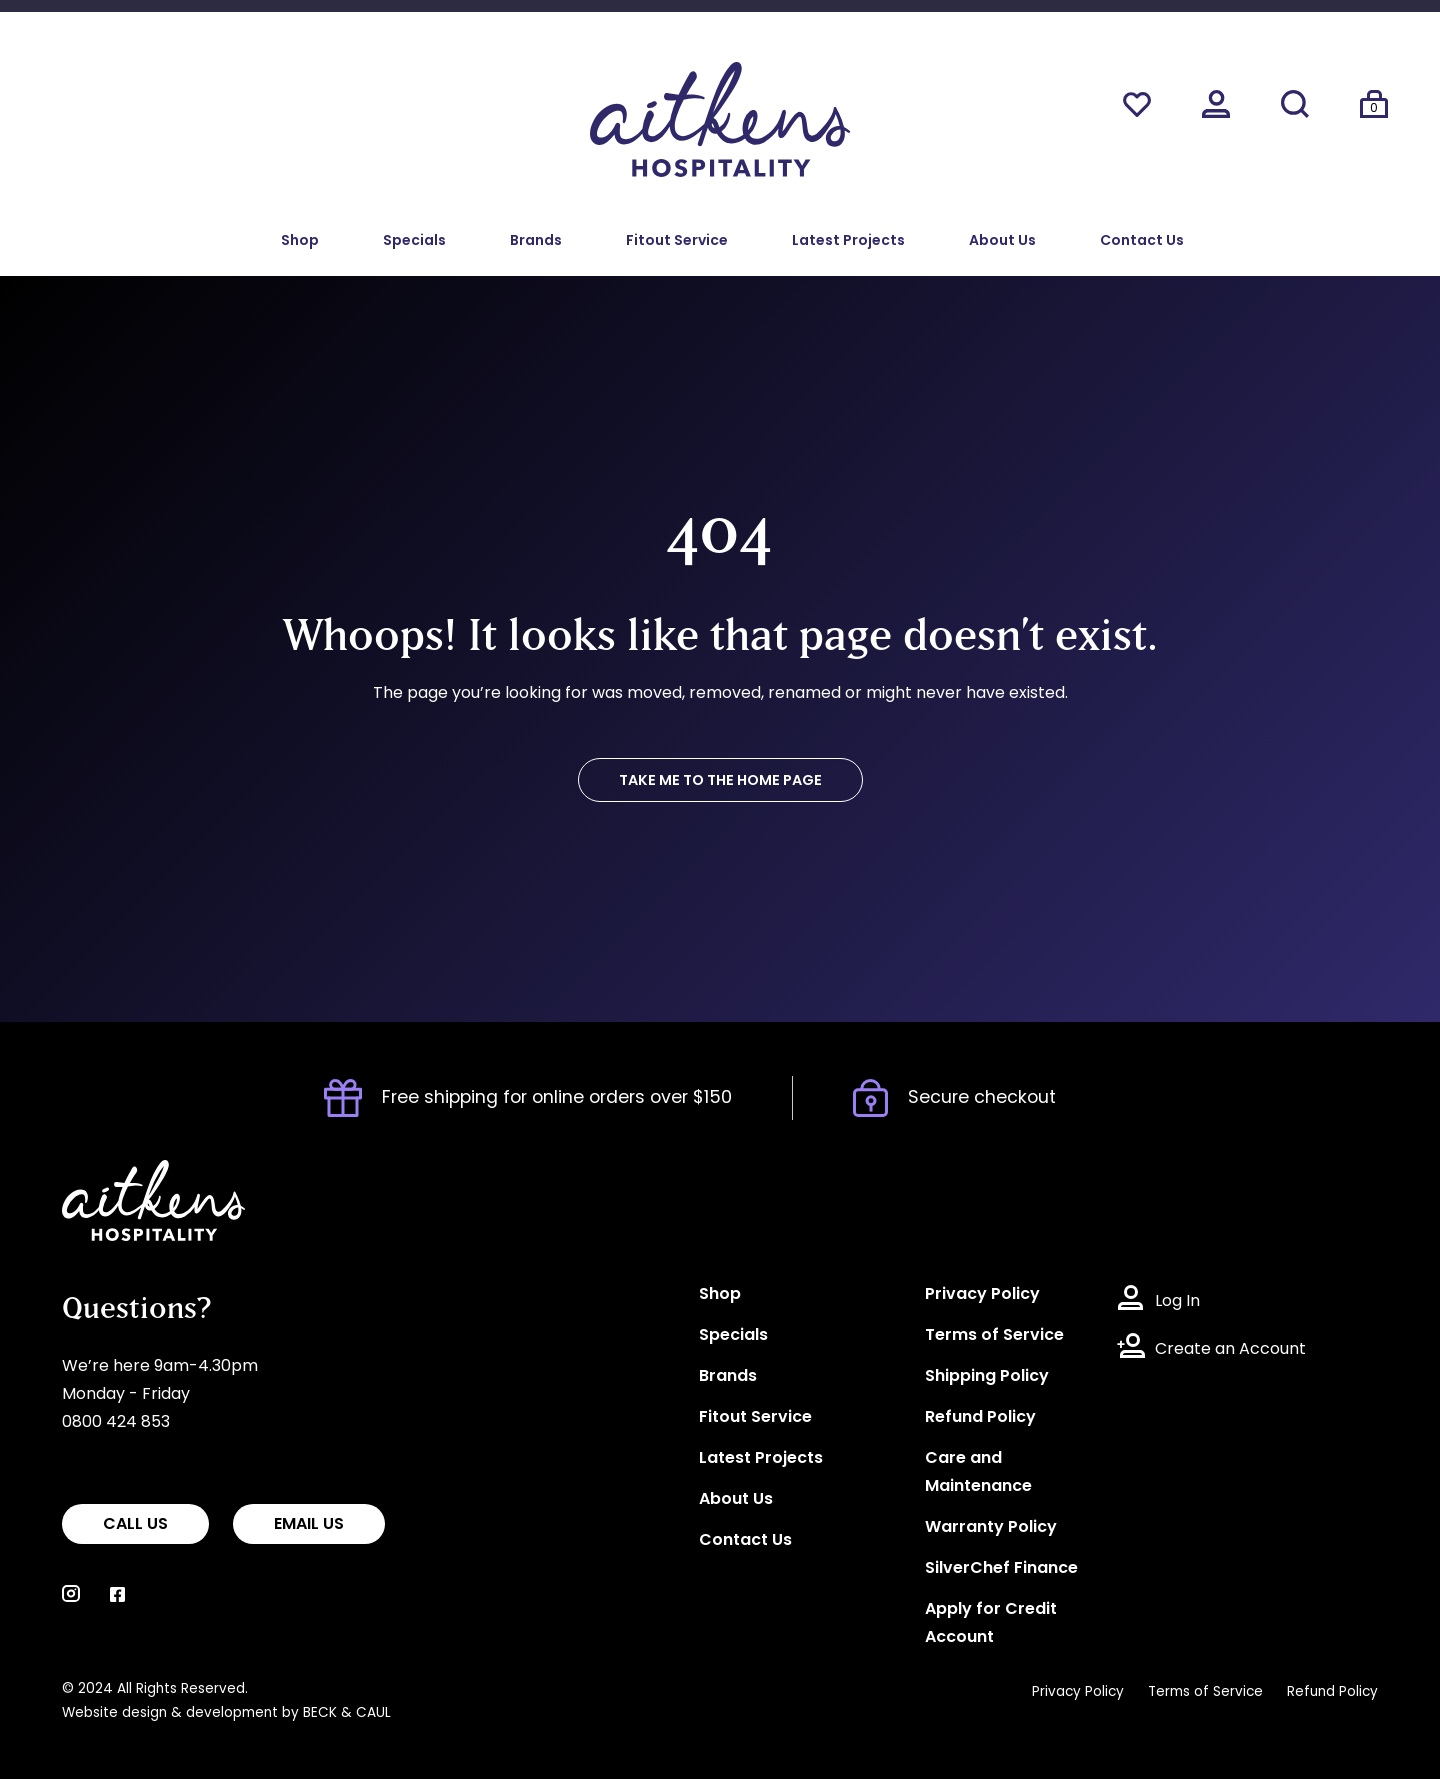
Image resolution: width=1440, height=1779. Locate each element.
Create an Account (1230, 1350)
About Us (1002, 241)
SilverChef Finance (1001, 1569)
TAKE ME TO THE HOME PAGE (720, 781)
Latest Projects (848, 241)
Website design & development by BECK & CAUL (226, 1713)
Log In (1177, 1302)
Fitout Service (677, 241)
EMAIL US (309, 1525)
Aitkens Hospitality (134, 1174)
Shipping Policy (987, 1377)
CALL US (135, 1525)
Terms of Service (994, 1336)
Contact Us (1142, 241)
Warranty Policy (991, 1528)
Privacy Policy (982, 1295)
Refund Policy (980, 1418)
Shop (300, 241)
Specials (414, 241)
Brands (536, 241)
